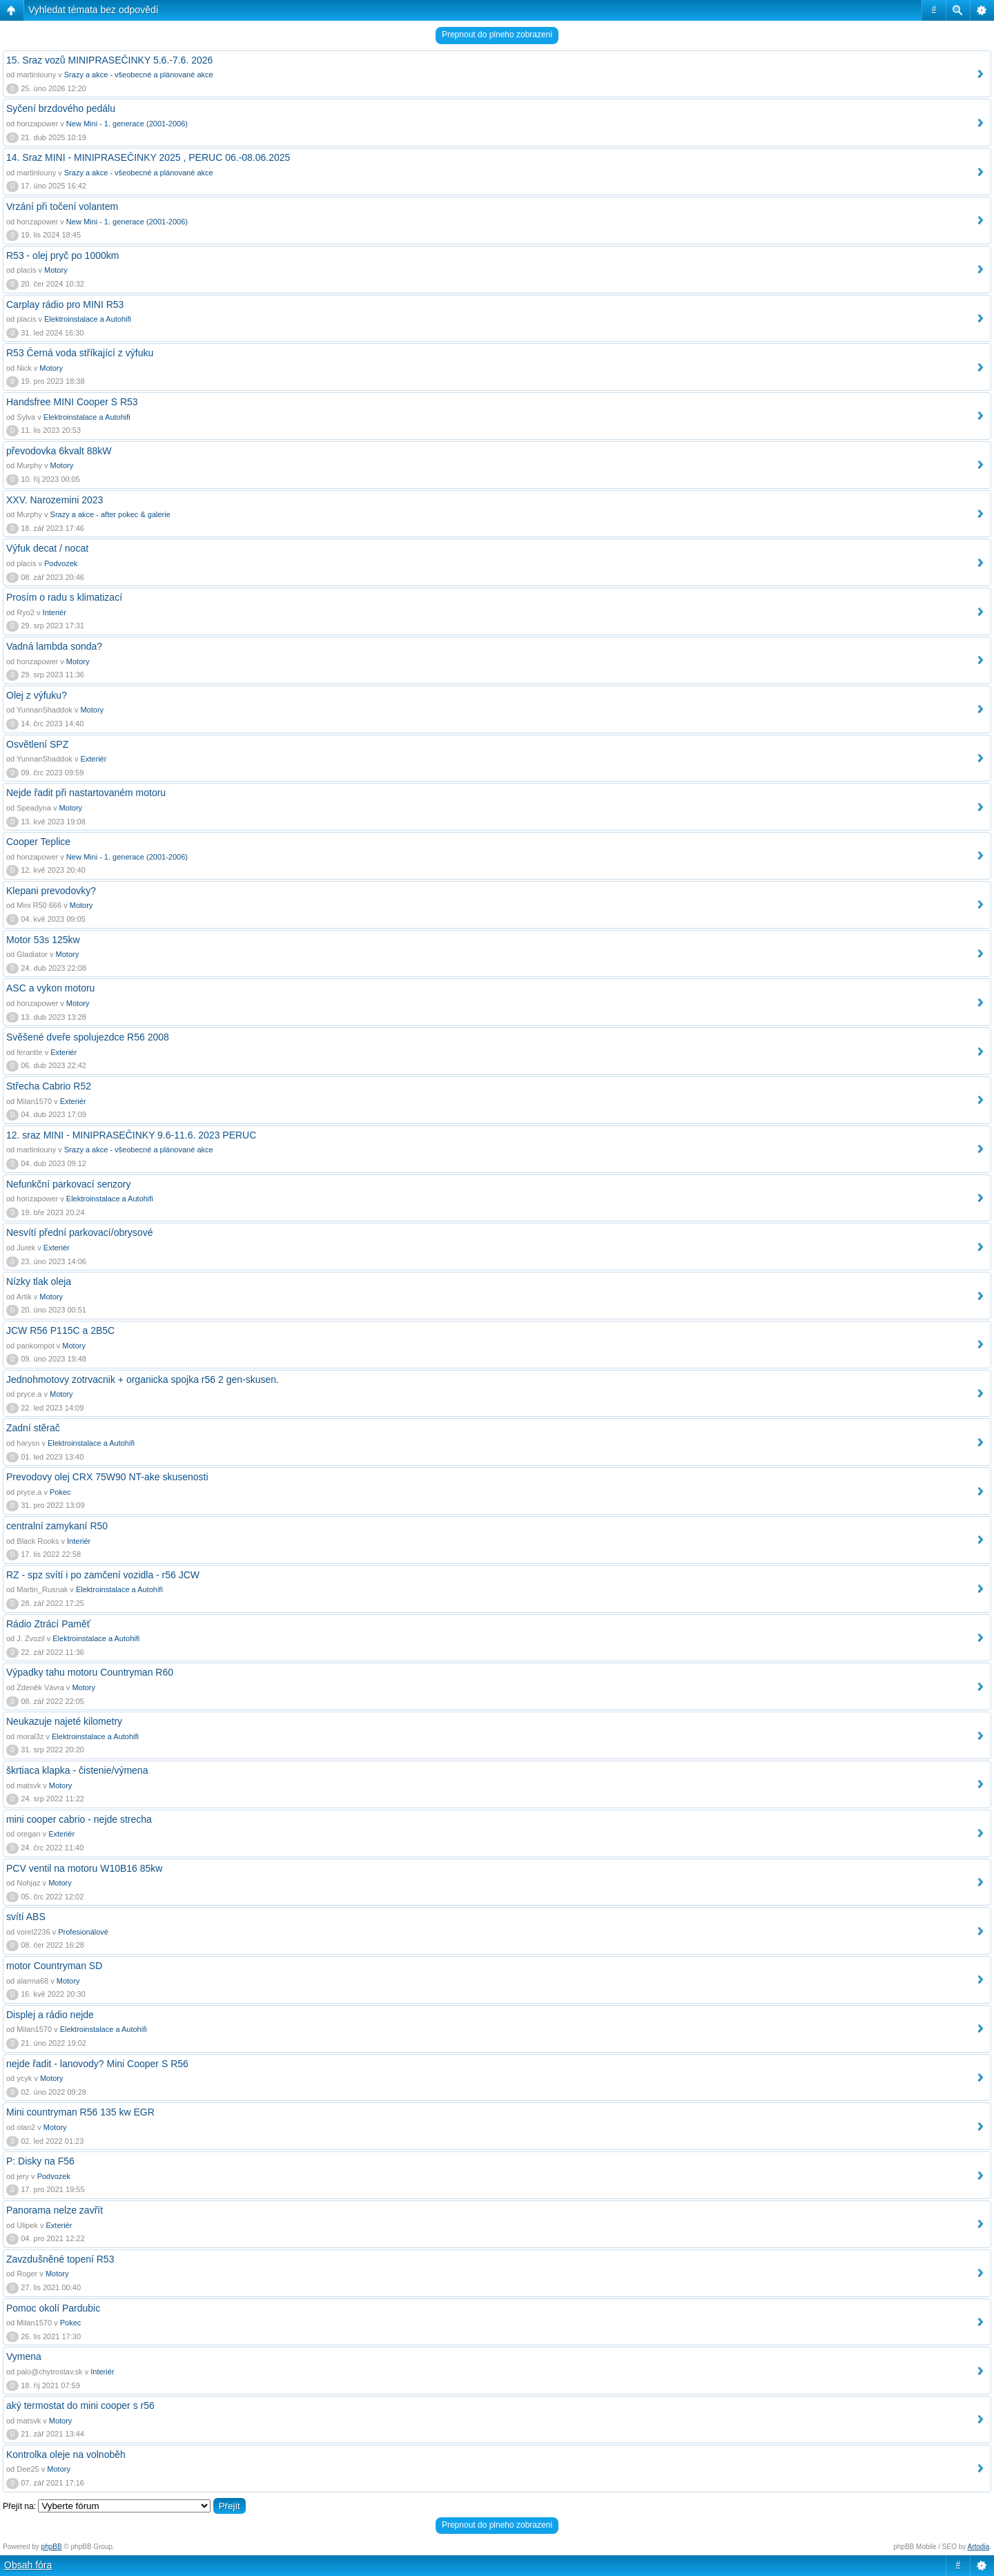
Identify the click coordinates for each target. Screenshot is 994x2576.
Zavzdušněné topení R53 (60, 2259)
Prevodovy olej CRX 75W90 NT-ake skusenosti (107, 1476)
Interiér (54, 612)
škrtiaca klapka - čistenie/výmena (77, 1770)
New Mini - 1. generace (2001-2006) (127, 123)
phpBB (51, 2546)
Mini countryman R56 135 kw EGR (80, 2112)
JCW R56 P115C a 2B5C (60, 1330)
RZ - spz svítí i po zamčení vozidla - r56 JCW (102, 1574)
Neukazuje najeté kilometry (64, 1721)
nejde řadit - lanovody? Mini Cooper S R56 (97, 2063)
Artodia (979, 2546)
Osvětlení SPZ (37, 744)
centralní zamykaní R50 (57, 1525)
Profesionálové (83, 1932)
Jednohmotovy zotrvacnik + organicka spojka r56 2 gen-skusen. (142, 1379)
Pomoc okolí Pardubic (53, 2308)
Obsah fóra (28, 2564)
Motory (56, 270)
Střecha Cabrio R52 (48, 1086)
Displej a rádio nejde (50, 2014)
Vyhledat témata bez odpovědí (93, 9)
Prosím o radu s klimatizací (64, 597)
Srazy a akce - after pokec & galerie (110, 514)
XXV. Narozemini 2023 (54, 499)
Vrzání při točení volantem (62, 206)
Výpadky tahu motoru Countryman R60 (89, 1672)
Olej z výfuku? (36, 695)
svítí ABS (26, 1916)
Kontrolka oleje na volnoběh (66, 2454)
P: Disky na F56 (40, 2161)
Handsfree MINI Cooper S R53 (72, 401)
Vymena (23, 2356)
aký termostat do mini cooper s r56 (80, 2405)
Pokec (60, 1492)
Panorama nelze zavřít (54, 2210)
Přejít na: (19, 2506)
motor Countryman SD (54, 1965)
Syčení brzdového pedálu (60, 108)
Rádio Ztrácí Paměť (48, 1623)
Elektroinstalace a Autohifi (87, 319)
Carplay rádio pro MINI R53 (65, 304)
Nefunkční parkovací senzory (68, 1184)
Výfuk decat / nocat (47, 548)
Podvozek (60, 563)
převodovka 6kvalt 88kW (59, 450)
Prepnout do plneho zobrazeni (497, 34)
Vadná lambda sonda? (54, 646)
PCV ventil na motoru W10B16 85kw (84, 1868)
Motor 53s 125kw (43, 939)
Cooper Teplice (38, 841)
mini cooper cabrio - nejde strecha (79, 1819)
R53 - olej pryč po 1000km (62, 255)
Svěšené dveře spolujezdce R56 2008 (87, 1037)
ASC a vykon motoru (50, 988)
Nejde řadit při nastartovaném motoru (86, 792)
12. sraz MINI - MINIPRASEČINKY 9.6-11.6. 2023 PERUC (131, 1135)
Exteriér (93, 759)
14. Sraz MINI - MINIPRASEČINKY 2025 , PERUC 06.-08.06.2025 (148, 157)
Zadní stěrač (33, 1427)
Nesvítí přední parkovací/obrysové (79, 1232)
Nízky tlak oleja (38, 1281)
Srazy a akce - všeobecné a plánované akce (138, 74)
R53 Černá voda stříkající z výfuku (79, 352)
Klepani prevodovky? (51, 890)
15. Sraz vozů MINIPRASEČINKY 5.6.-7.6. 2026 (109, 60)
